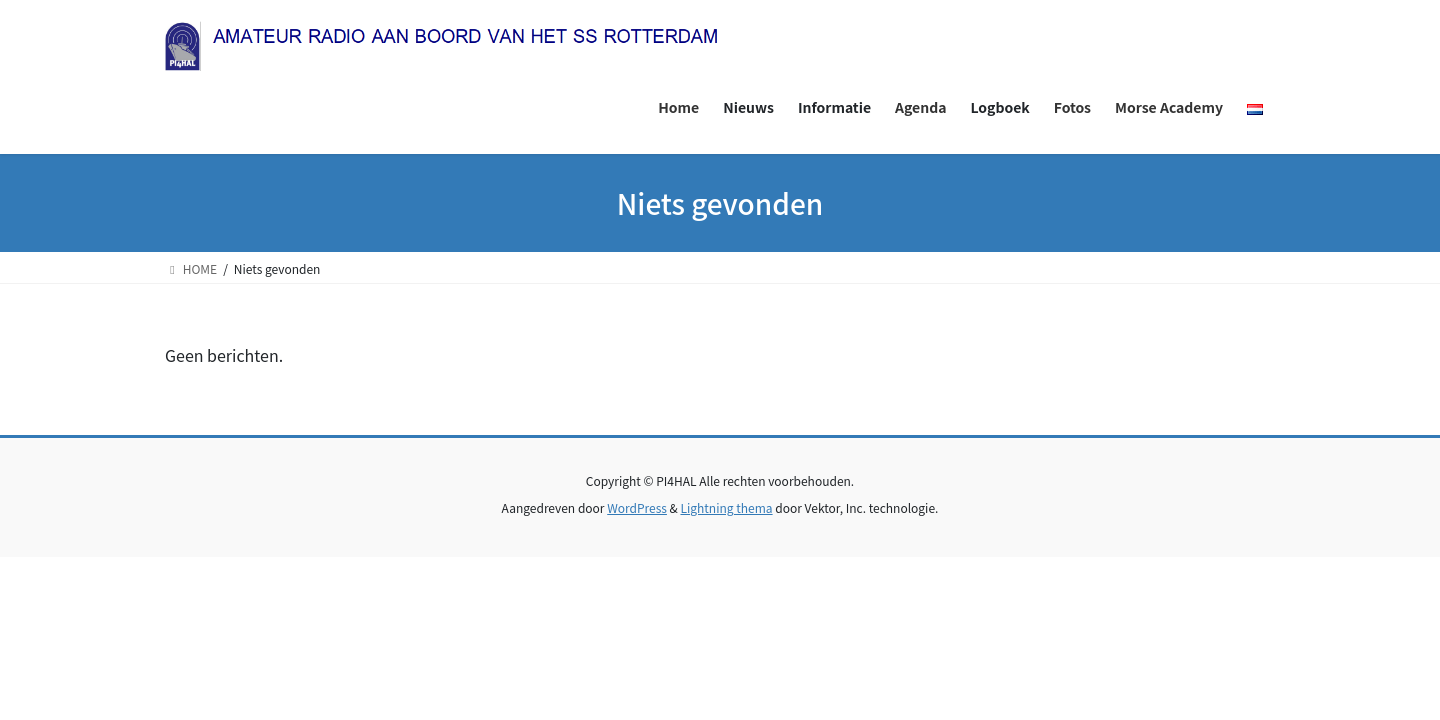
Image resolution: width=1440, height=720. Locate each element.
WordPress (637, 507)
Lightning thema (726, 507)
